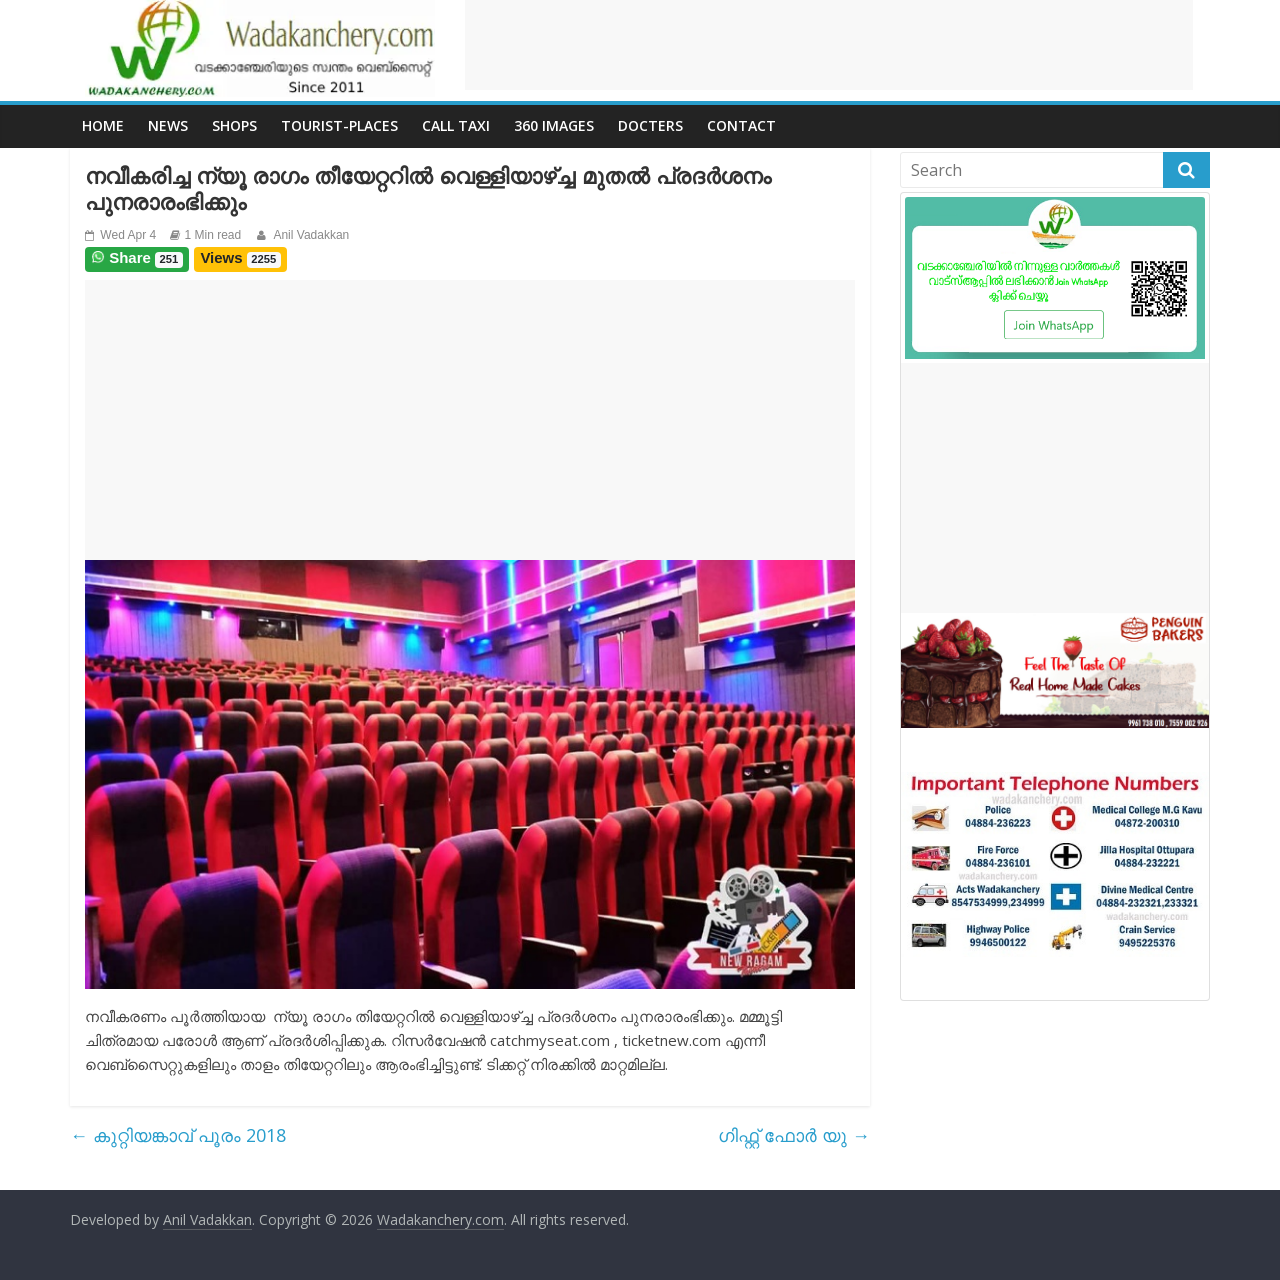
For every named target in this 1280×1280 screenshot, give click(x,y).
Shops (234, 125)
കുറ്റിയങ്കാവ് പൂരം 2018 (178, 1135)
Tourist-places (339, 125)
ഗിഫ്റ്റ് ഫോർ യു (794, 1135)
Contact (741, 125)
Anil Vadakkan (310, 235)
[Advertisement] (829, 45)
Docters (650, 125)
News (168, 125)
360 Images (554, 125)
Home (103, 125)
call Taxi (456, 125)
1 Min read (213, 235)
